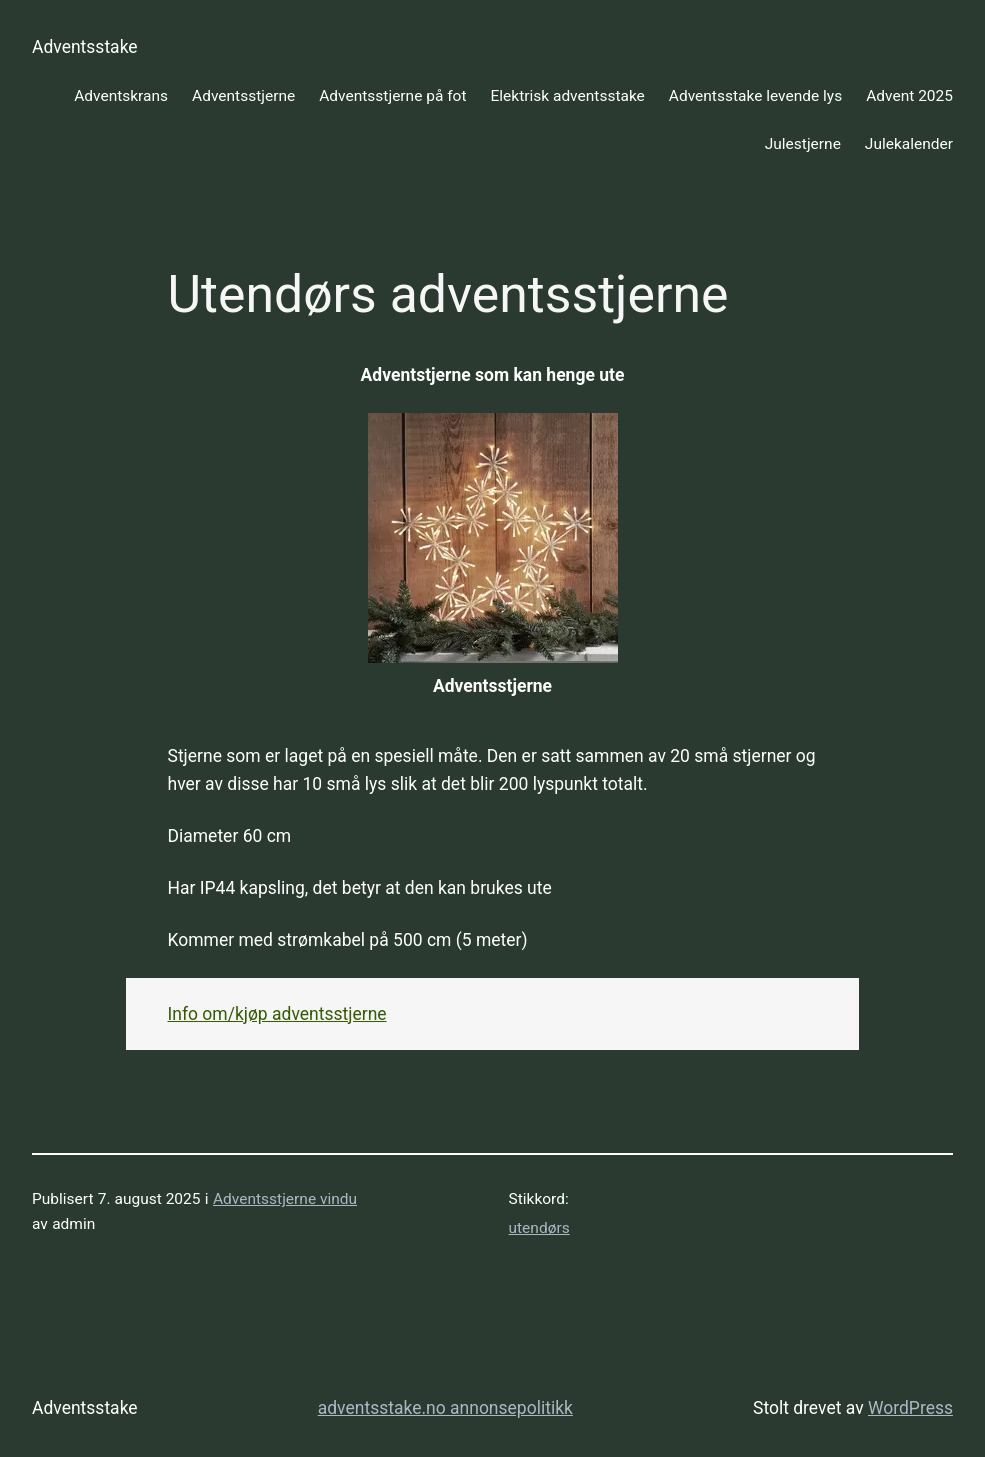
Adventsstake (85, 47)
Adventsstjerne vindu (285, 1199)
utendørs (539, 1228)
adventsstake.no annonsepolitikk (445, 1408)
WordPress (910, 1408)
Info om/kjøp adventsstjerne (277, 1014)
